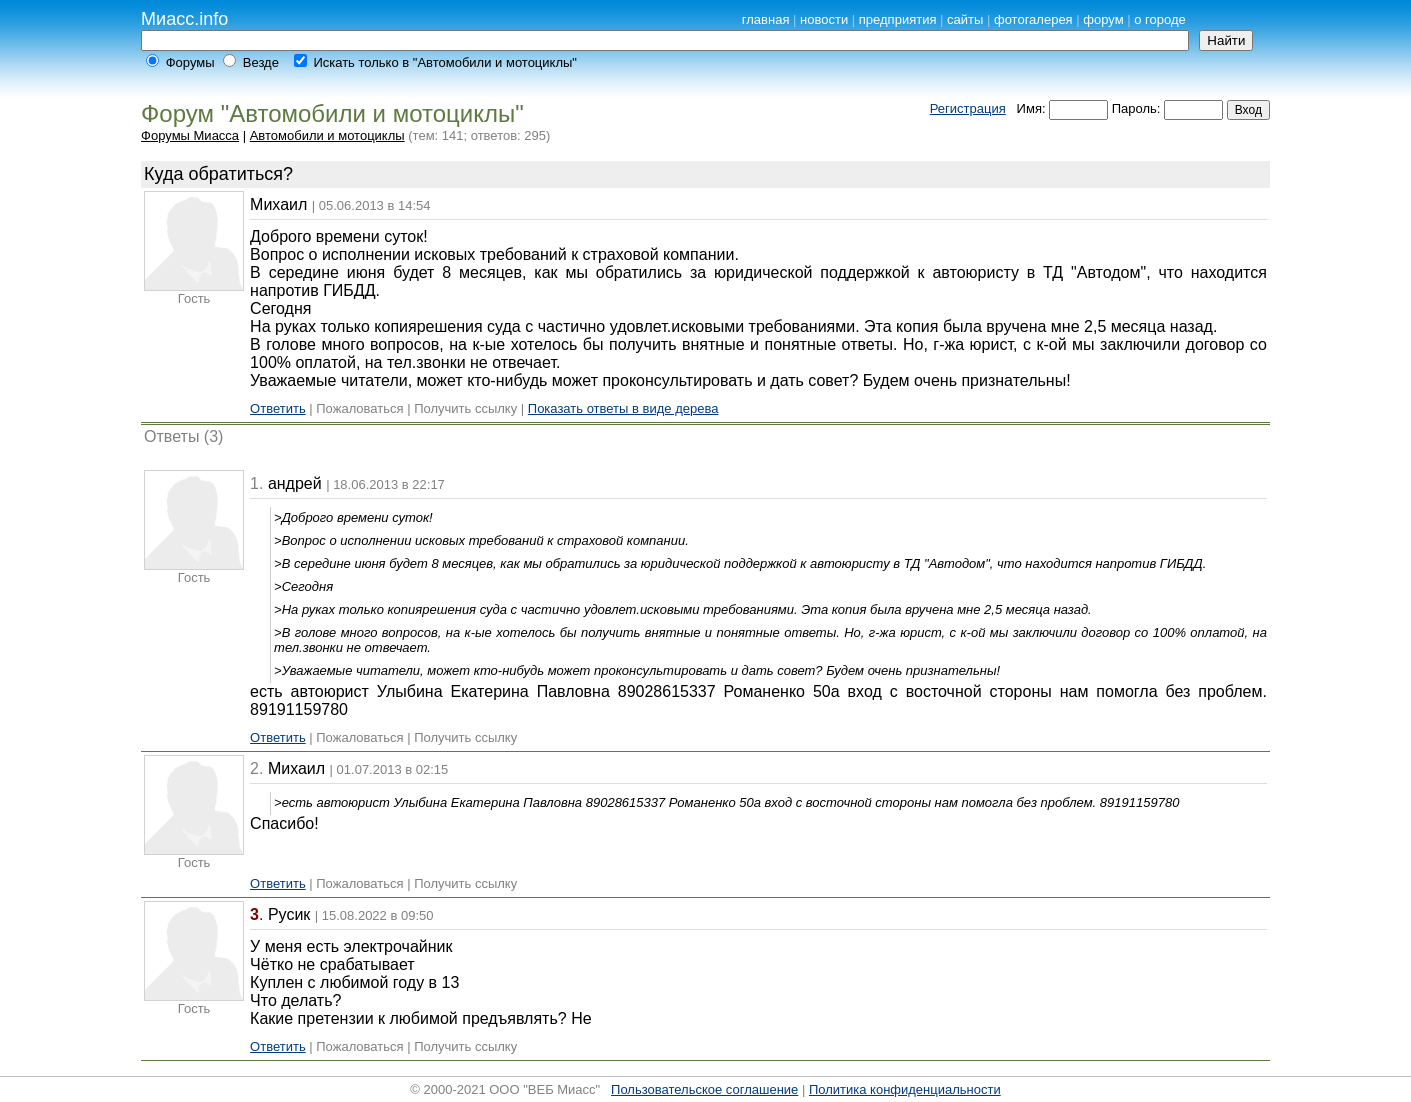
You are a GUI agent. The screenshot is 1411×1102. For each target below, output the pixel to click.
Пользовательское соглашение (704, 1089)
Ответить (278, 408)
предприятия (898, 19)
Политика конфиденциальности (905, 1089)
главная (766, 19)
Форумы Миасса (190, 135)
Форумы (190, 62)
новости (824, 19)
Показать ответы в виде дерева (623, 408)
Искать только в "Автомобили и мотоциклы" (445, 62)
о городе (1160, 19)
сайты (965, 19)
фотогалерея (1033, 19)
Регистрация (968, 108)
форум (1103, 19)
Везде (261, 62)
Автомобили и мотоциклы (327, 135)
